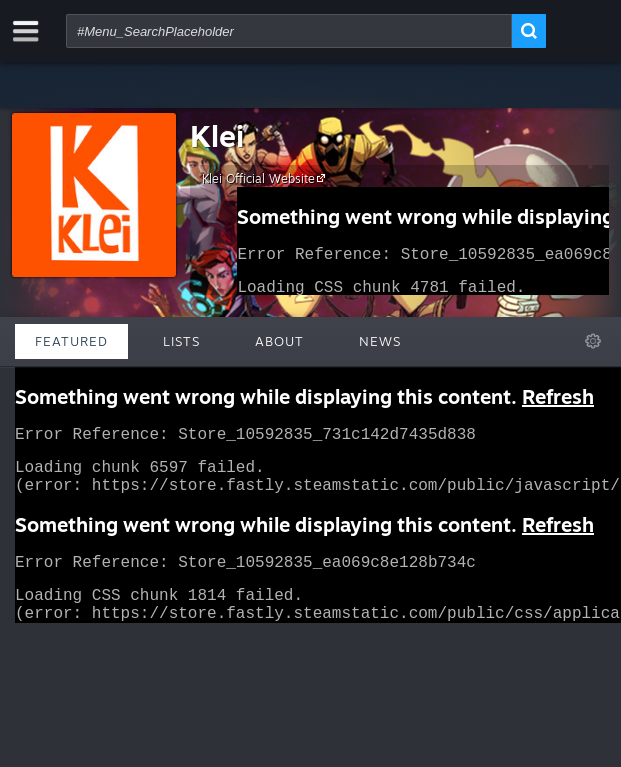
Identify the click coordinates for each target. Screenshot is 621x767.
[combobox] (289, 31)
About (279, 341)
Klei (217, 135)
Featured (71, 341)
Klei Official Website (266, 178)
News (380, 341)
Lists (181, 341)
